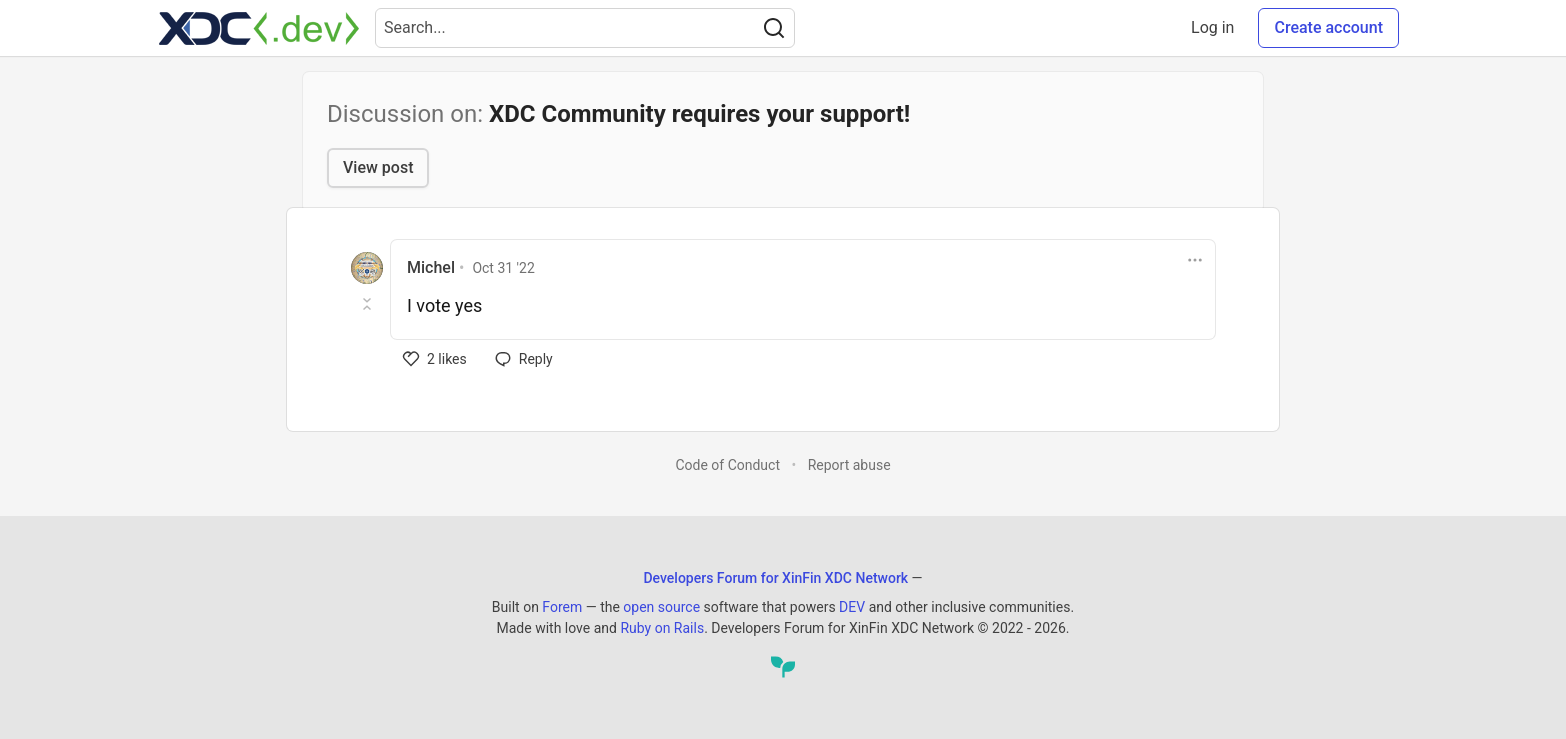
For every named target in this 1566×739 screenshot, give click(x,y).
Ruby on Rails (662, 628)
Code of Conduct (727, 465)
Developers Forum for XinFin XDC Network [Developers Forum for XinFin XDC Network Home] (775, 578)
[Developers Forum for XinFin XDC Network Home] (259, 28)
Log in (1212, 27)
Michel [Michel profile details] (431, 267)
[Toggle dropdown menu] (1195, 260)
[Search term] (585, 28)
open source (661, 607)
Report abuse (849, 465)
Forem (562, 607)
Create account (1328, 27)
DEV (852, 607)
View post (378, 167)
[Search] (774, 28)
